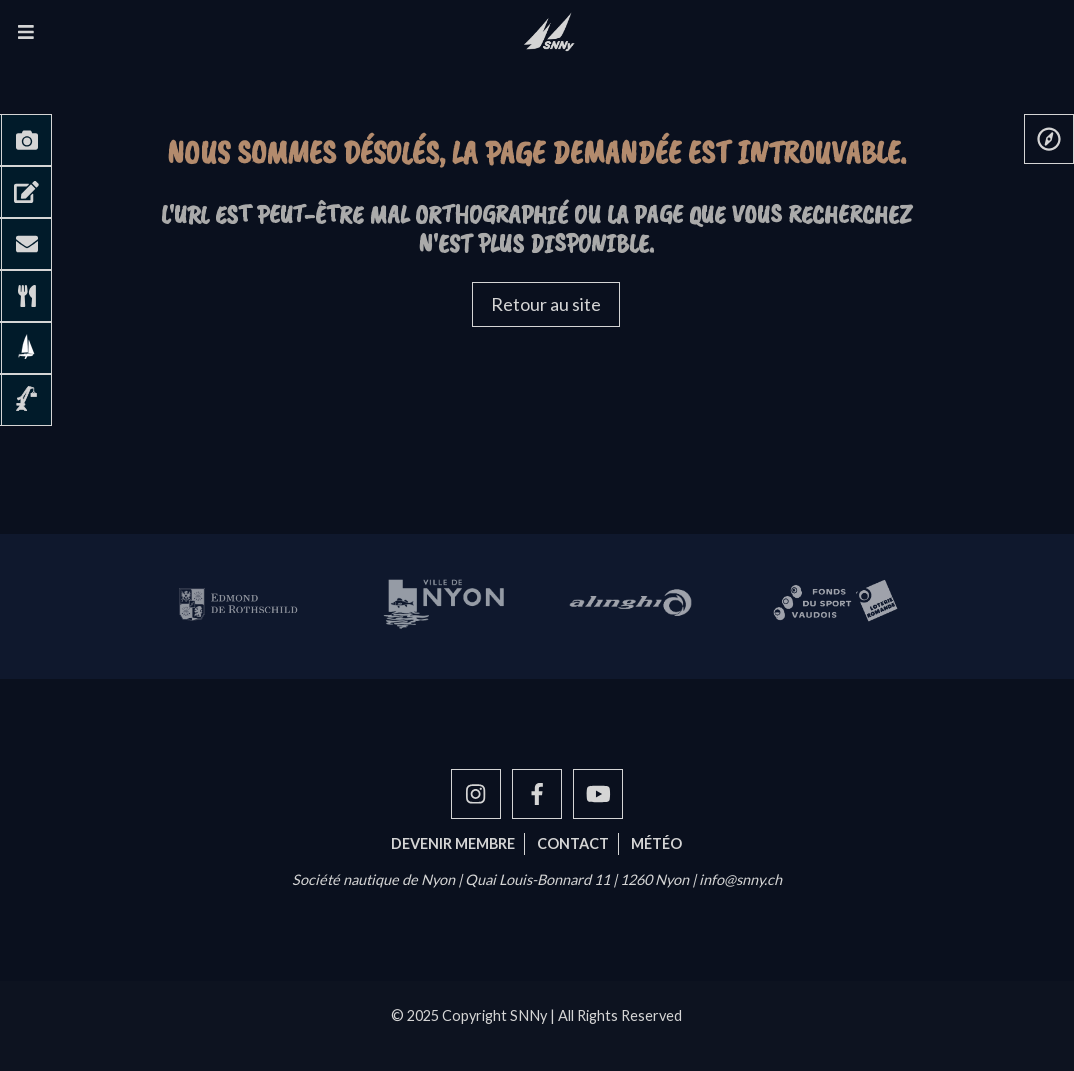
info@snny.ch (740, 879)
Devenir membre (453, 843)
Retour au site (546, 304)
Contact (573, 843)
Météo (656, 843)
